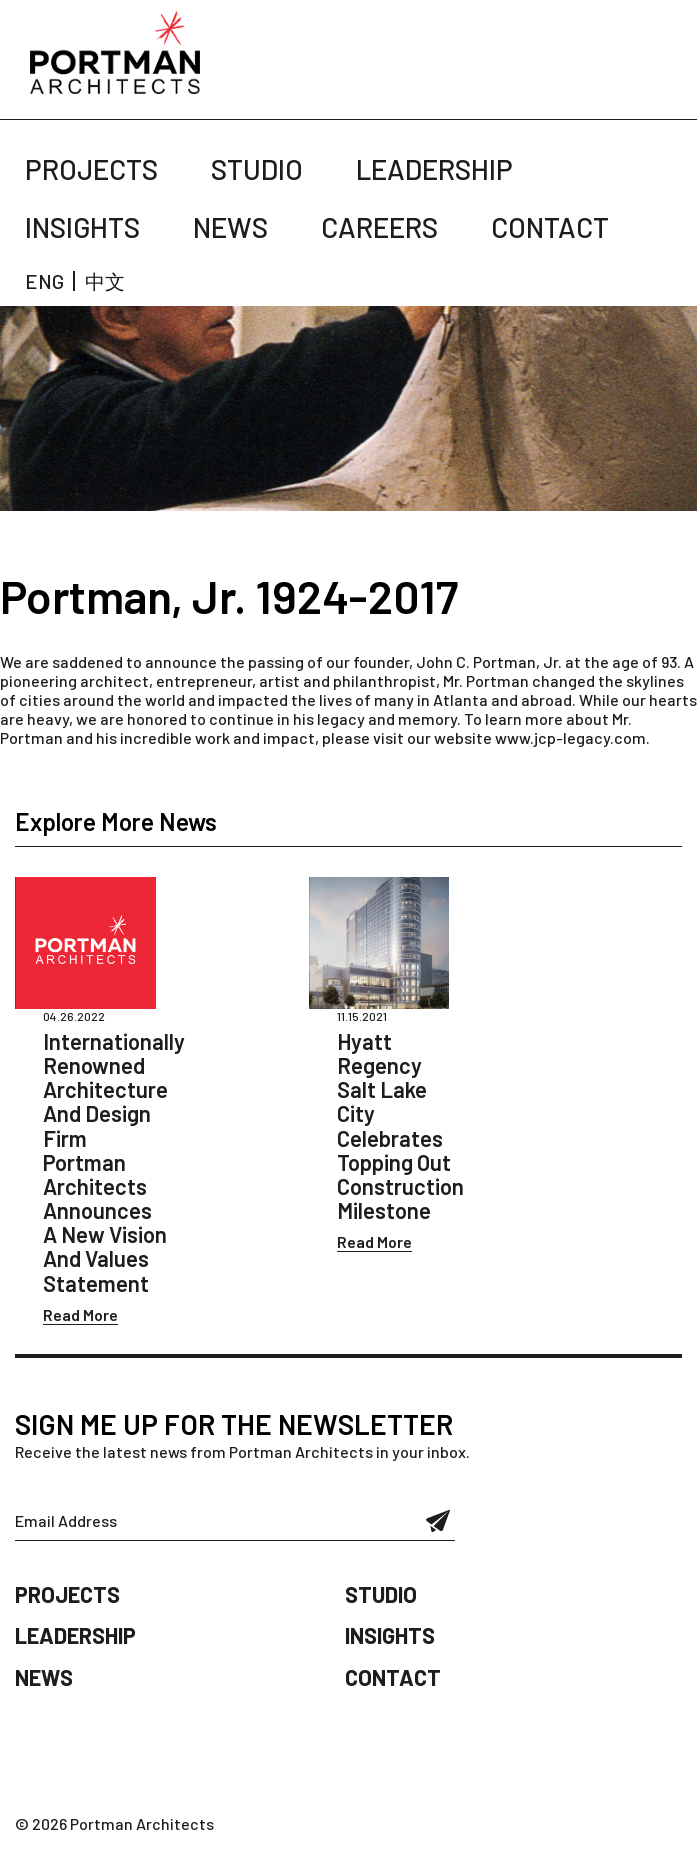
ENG (44, 281)
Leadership (434, 169)
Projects (91, 169)
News (230, 227)
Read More (80, 1314)
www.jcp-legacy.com (570, 737)
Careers (379, 227)
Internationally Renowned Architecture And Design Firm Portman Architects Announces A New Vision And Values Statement (114, 1162)
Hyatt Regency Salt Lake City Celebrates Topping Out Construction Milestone (400, 1125)
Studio (257, 169)
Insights (82, 227)
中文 (105, 281)
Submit (438, 1521)
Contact (550, 227)
